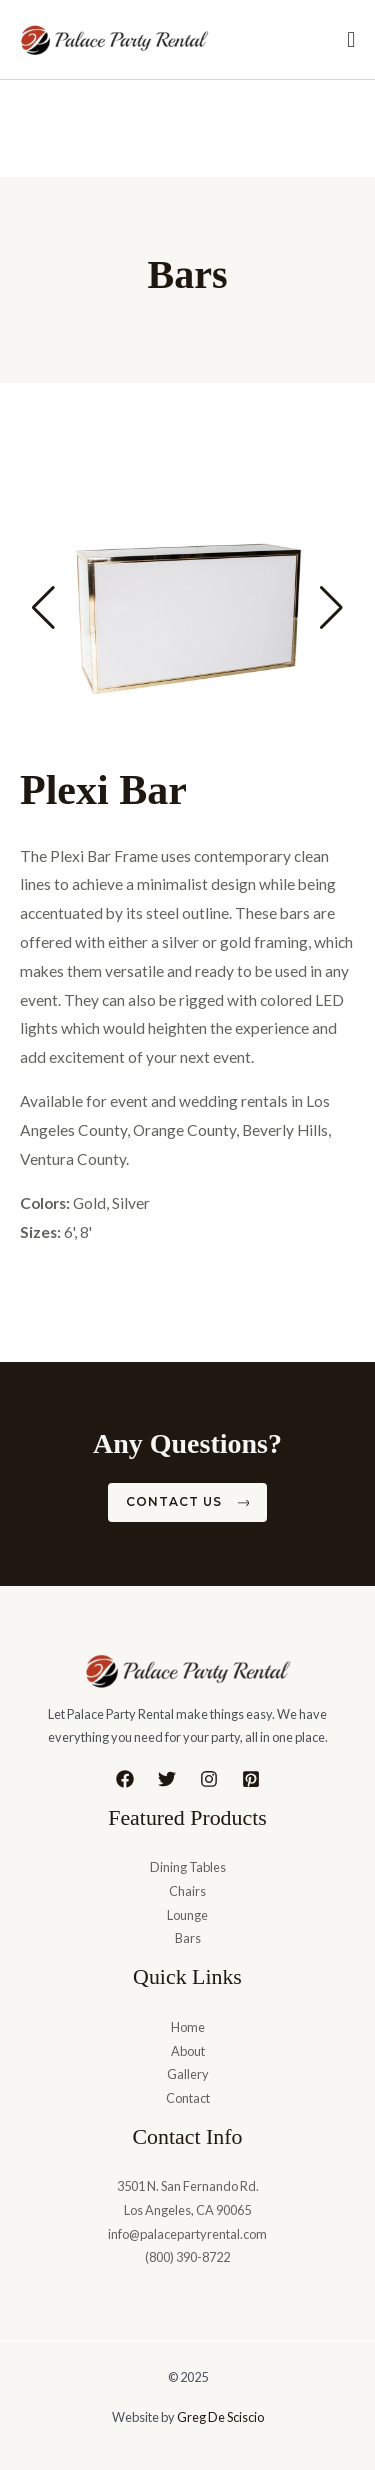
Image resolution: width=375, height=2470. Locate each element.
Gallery (188, 2074)
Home (188, 2027)
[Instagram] (209, 1779)
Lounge (187, 1915)
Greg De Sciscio (220, 2417)
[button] (43, 608)
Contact (188, 2098)
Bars (188, 1938)
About (188, 2051)
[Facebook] (125, 1779)
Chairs (187, 1891)
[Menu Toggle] (351, 40)
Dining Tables (188, 1867)
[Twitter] (167, 1779)
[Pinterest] (251, 1779)
